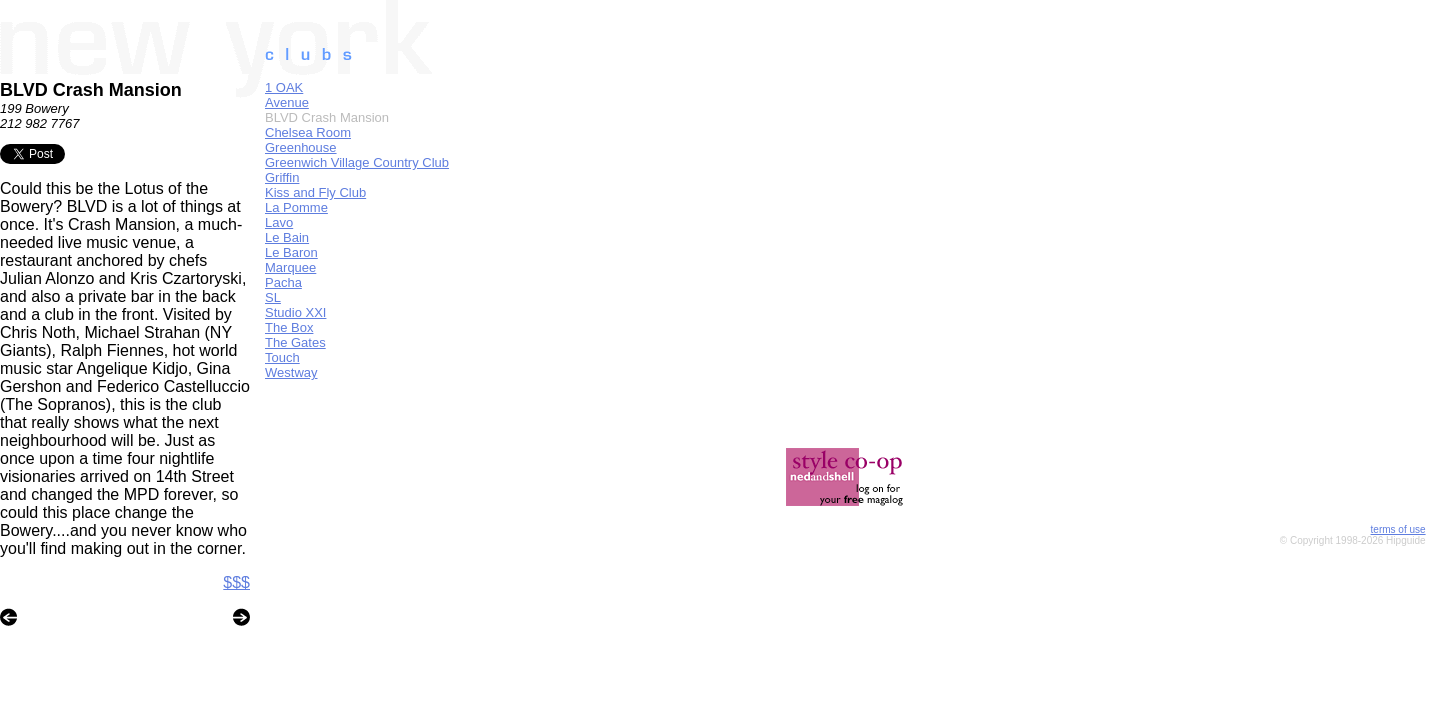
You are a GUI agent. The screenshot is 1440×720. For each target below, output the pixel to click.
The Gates (295, 342)
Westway (291, 372)
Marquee (290, 267)
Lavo (279, 222)
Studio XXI (295, 312)
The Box (289, 327)
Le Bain (287, 237)
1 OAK (284, 87)
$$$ (236, 582)
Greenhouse (301, 147)
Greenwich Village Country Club (357, 162)
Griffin (282, 177)
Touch (282, 357)
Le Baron (291, 252)
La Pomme (296, 207)
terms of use (1398, 529)
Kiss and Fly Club (315, 192)
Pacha (283, 282)
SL (273, 297)
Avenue (287, 102)
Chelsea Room (308, 132)
